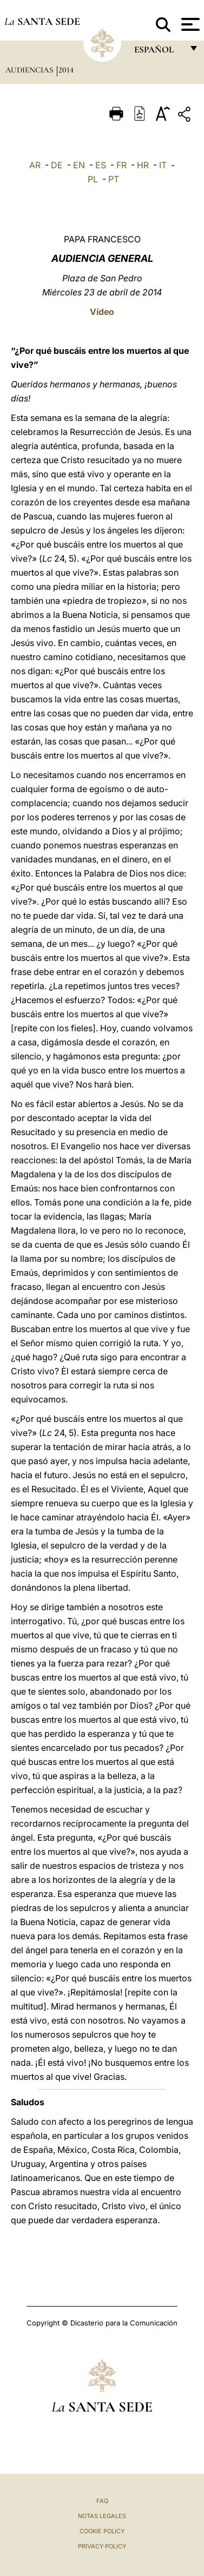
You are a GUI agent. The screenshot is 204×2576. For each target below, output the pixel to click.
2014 (66, 70)
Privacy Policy (102, 2546)
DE (57, 165)
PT (113, 179)
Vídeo (102, 311)
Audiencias (30, 70)
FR (121, 165)
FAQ (102, 2501)
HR (143, 165)
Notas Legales (102, 2516)
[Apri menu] (189, 24)
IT (163, 165)
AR (35, 165)
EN (79, 165)
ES (100, 165)
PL (93, 179)
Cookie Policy (102, 2531)
